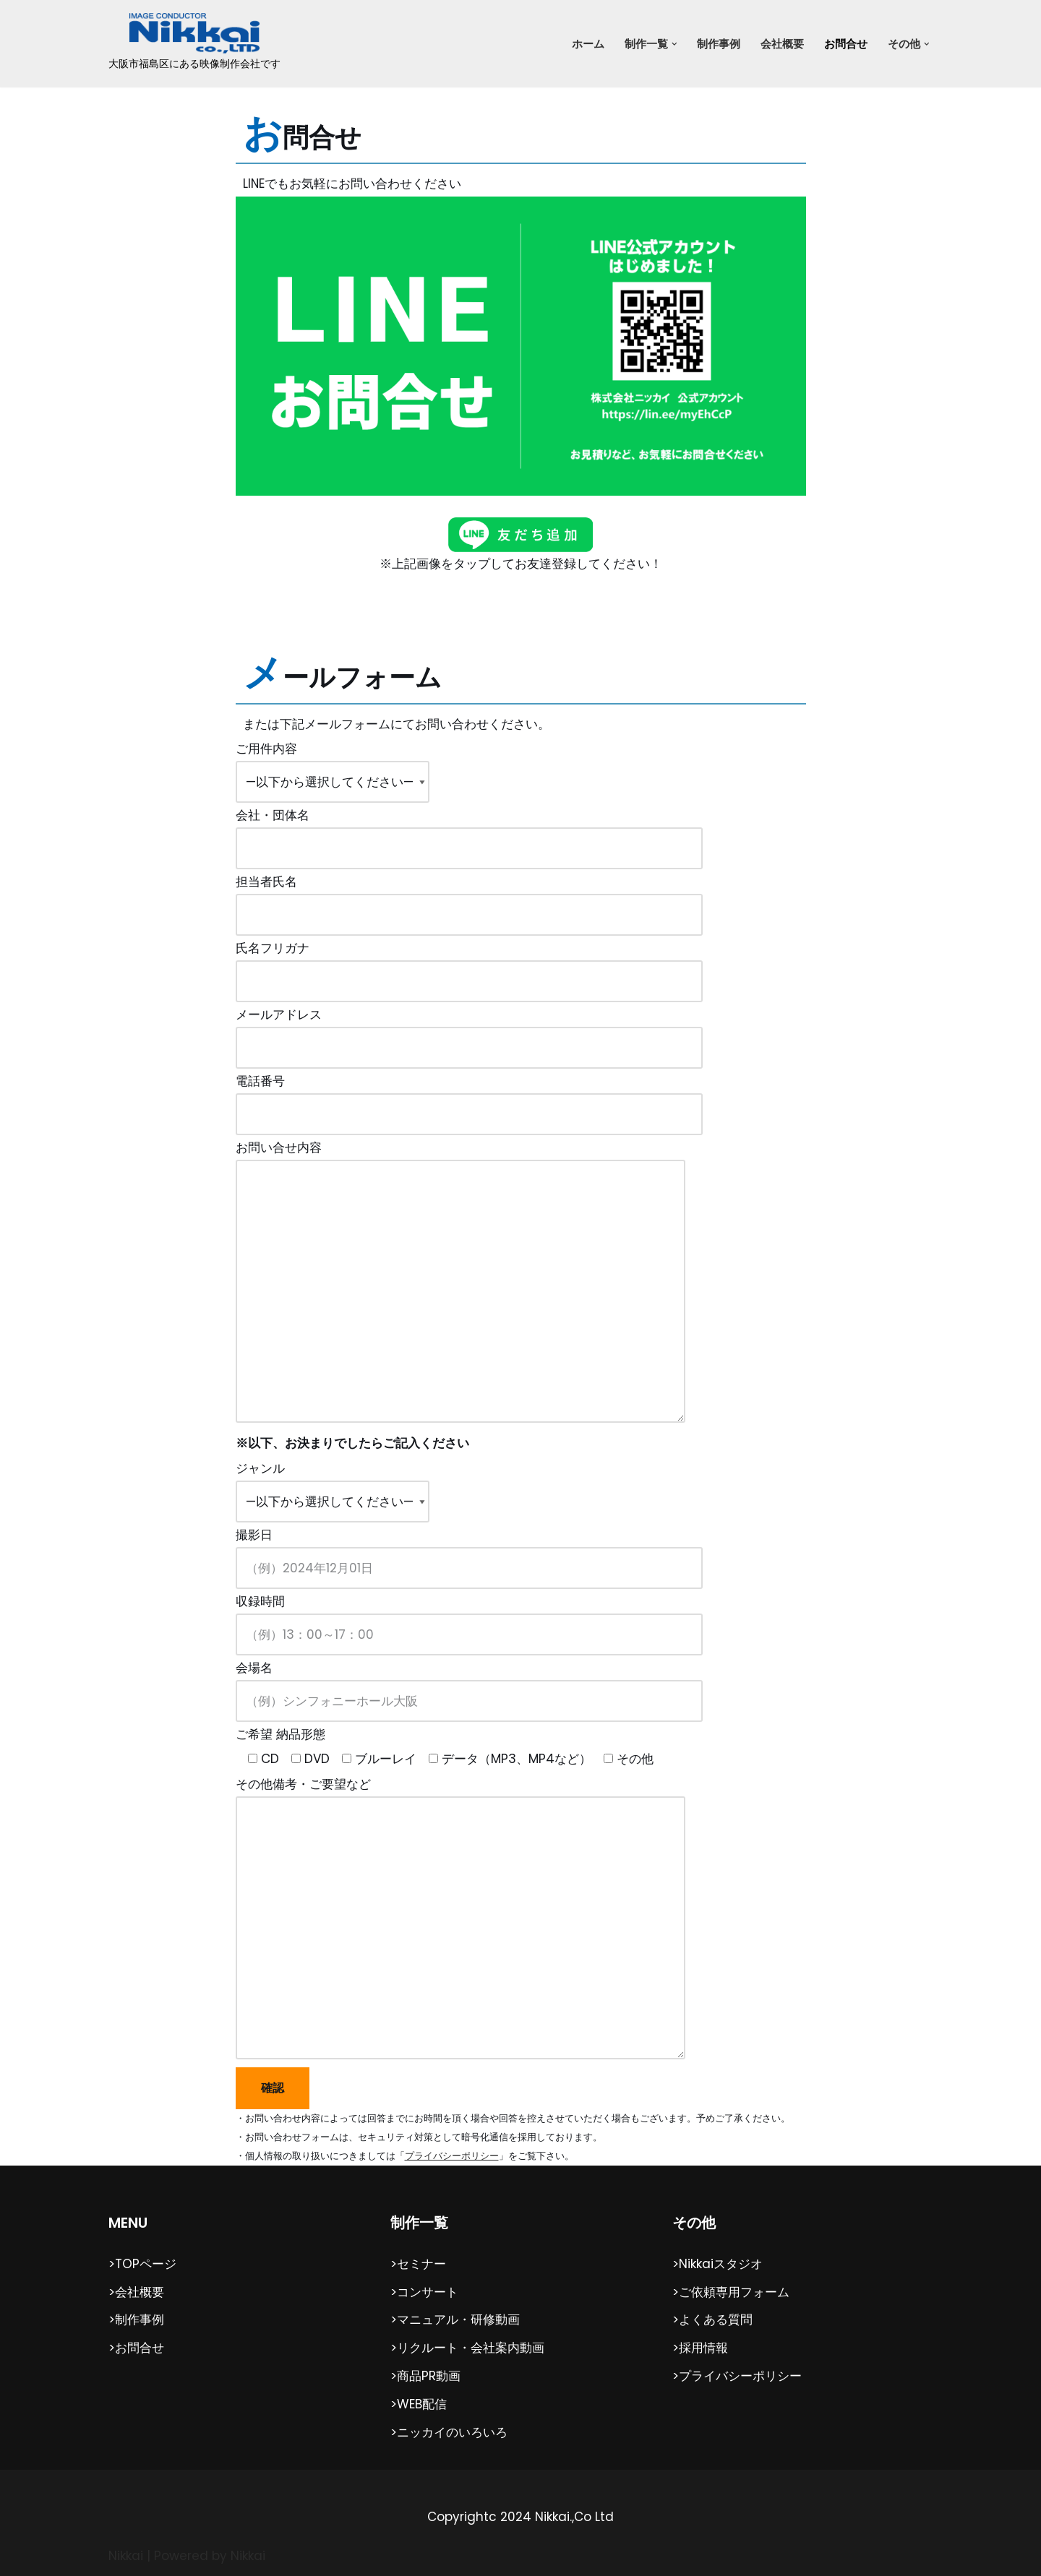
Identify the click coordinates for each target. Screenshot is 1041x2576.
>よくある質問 (712, 2319)
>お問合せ (136, 2347)
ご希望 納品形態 (445, 1746)
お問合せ (846, 43)
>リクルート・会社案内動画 (467, 2347)
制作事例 (718, 43)
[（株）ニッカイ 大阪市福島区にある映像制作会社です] (194, 43)
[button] (674, 44)
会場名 (469, 1684)
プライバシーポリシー (452, 2155)
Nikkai (125, 2555)
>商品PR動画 (425, 2375)
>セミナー (418, 2263)
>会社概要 (136, 2291)
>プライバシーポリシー (737, 2375)
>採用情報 (700, 2347)
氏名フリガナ (469, 965)
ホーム (588, 43)
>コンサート (424, 2291)
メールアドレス (469, 1032)
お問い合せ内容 (460, 1284)
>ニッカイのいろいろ (448, 2431)
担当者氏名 (469, 899)
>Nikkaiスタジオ (717, 2263)
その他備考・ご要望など (460, 1919)
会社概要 (782, 43)
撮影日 (469, 1551)
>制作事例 (136, 2319)
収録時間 (469, 1618)
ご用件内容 (332, 766)
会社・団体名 (469, 832)
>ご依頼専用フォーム (730, 2291)
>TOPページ (142, 2263)
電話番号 (469, 1098)
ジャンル (332, 1485)
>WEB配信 (418, 2403)
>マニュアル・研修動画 (455, 2319)
